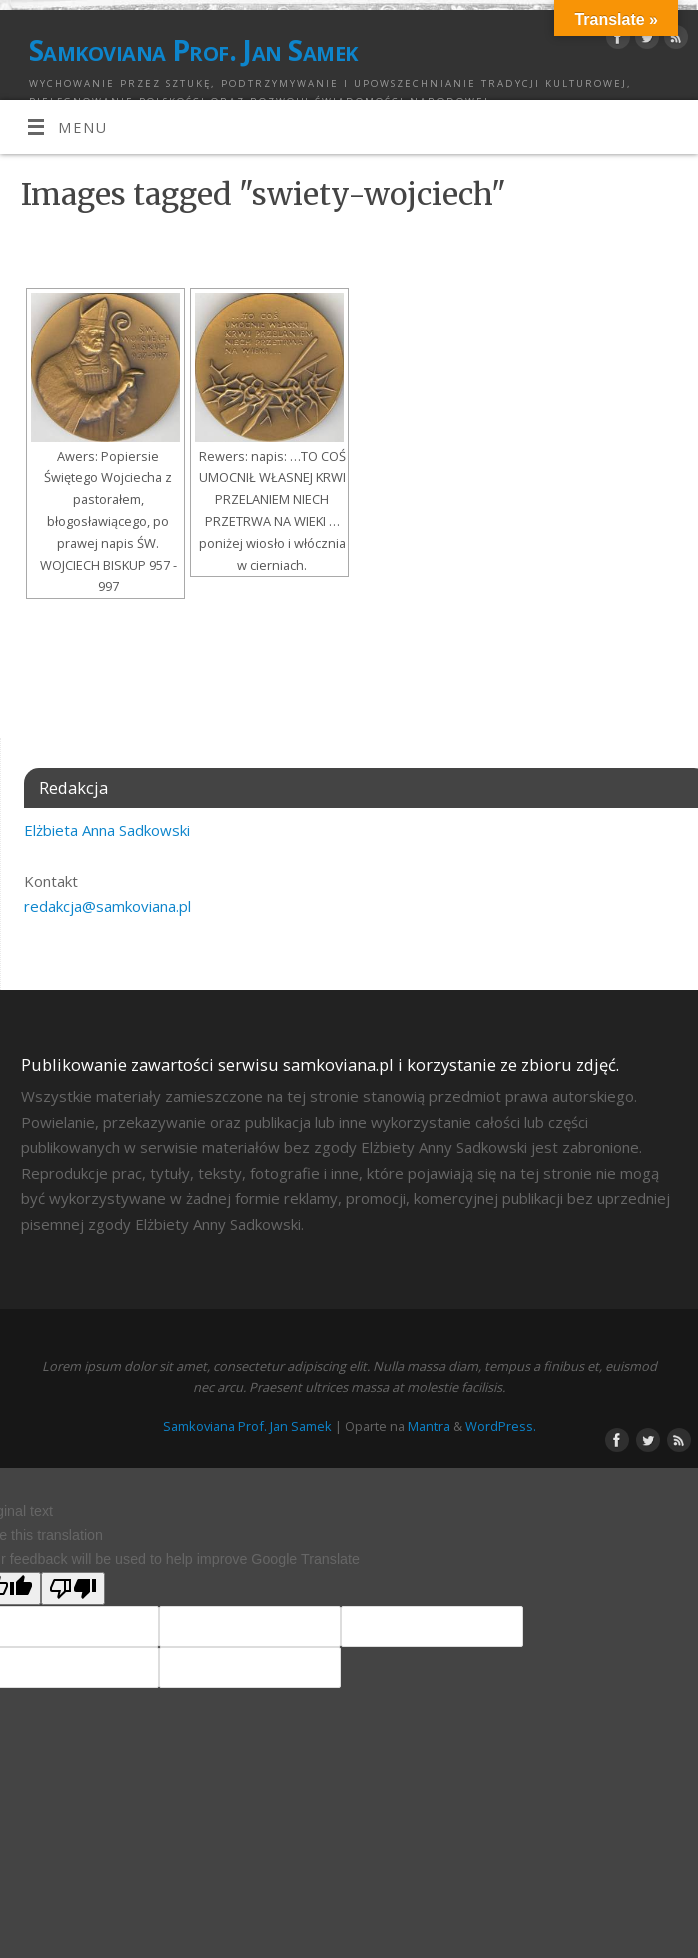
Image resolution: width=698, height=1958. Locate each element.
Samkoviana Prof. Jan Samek (193, 50)
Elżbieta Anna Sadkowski (107, 830)
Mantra (429, 1426)
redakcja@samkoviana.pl (107, 906)
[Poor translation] (73, 1588)
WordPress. (500, 1426)
